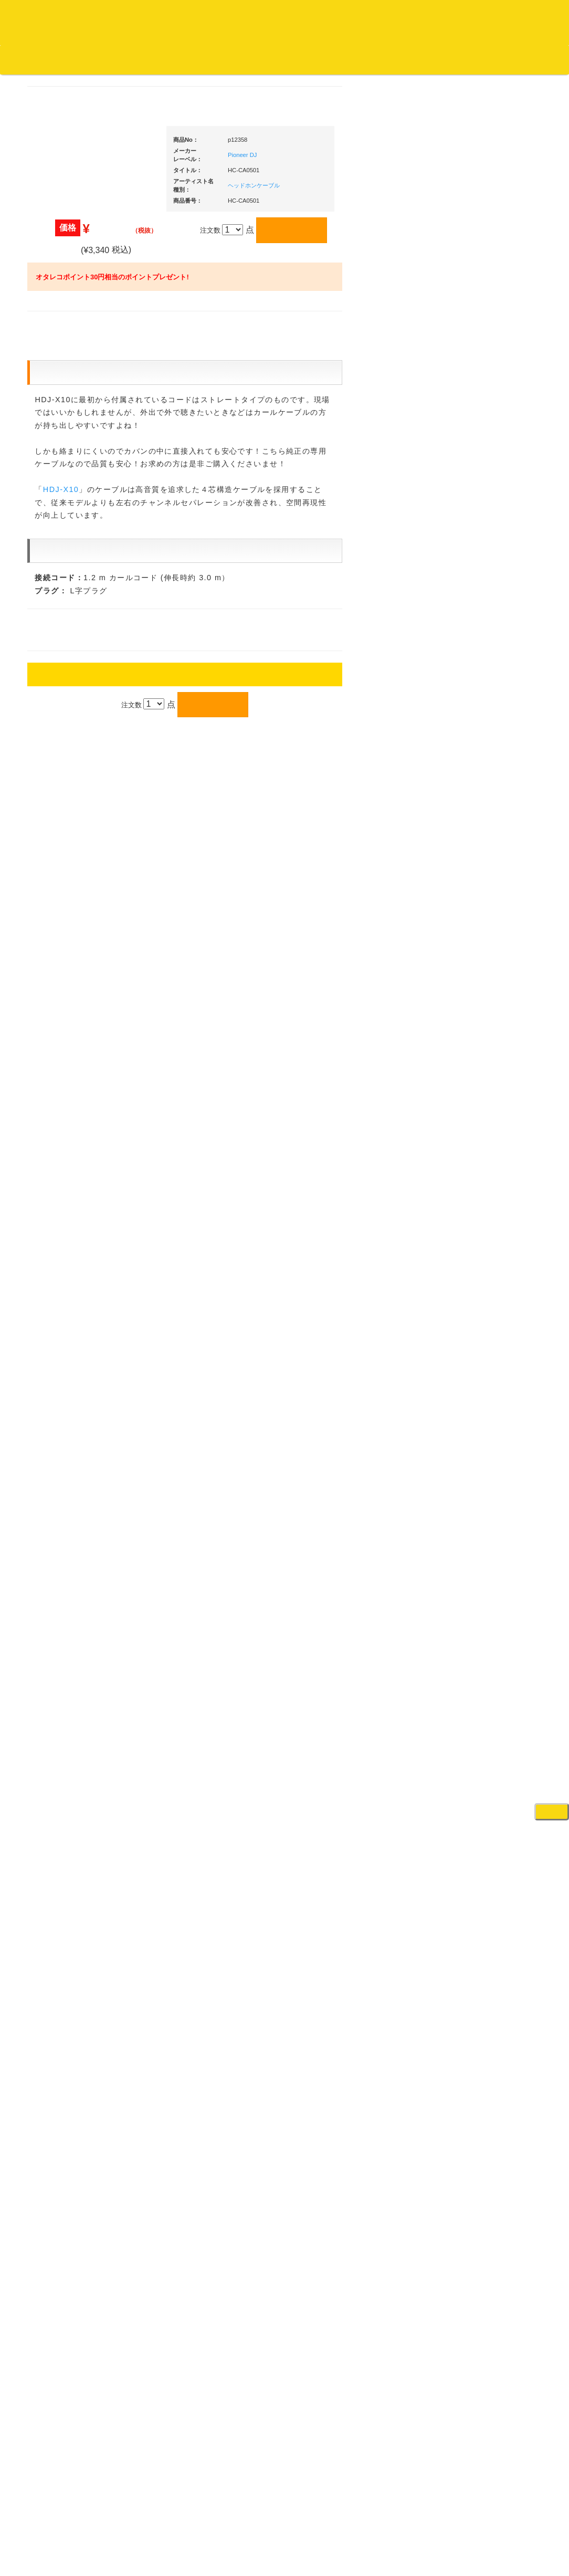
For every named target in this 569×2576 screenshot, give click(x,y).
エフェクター (478, 1725)
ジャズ (54, 451)
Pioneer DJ (342, 169)
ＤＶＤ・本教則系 (485, 1293)
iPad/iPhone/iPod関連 (490, 998)
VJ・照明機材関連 (486, 1334)
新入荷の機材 (478, 589)
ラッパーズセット (493, 1474)
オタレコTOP (24, 59)
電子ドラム (475, 1684)
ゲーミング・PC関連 (490, 1746)
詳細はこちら (56, 1900)
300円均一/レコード (74, 1111)
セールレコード (67, 1090)
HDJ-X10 (160, 843)
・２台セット (486, 728)
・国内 (61, 409)
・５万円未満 (486, 775)
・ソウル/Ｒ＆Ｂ (76, 848)
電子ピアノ (475, 1705)
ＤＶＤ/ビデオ (65, 1295)
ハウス (54, 910)
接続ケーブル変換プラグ (495, 1139)
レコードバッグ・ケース (495, 1058)
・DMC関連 (69, 810)
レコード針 (475, 915)
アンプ (468, 1272)
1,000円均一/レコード (77, 1152)
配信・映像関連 (482, 1355)
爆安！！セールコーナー (495, 568)
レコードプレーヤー (489, 1252)
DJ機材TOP (72, 59)
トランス (57, 951)
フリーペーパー (67, 1406)
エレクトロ (61, 889)
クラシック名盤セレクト (81, 533)
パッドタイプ (486, 1562)
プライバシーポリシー (370, 2529)
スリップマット (482, 936)
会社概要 (265, 59)
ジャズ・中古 (64, 492)
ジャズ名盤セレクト (74, 471)
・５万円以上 (486, 796)
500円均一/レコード (74, 1131)
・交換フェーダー (493, 895)
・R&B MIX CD (74, 869)
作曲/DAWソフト (492, 1423)
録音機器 (472, 1613)
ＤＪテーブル (478, 977)
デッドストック (67, 1173)
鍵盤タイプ (483, 1541)
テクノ (54, 931)
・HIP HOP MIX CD (81, 790)
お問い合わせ (219, 59)
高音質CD (58, 575)
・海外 (61, 389)
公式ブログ (170, 59)
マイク (468, 1160)
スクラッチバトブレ (74, 430)
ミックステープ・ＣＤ (78, 1214)
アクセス (200, 2529)
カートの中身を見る (326, 60)
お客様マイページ (404, 60)
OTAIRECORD (280, 2557)
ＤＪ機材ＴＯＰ (482, 547)
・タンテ (479, 707)
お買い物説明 (121, 59)
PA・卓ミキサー (483, 1314)
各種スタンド (478, 1181)
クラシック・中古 (71, 554)
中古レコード (64, 1193)
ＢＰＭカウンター (485, 1201)
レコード (412, 78)
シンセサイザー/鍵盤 (490, 1633)
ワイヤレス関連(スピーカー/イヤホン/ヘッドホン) (494, 1109)
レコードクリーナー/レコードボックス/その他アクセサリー (79, 1325)
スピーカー (475, 1079)
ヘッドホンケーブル (354, 199)
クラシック (61, 513)
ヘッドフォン (478, 956)
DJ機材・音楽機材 (473, 78)
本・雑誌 (57, 1385)
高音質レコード (67, 595)
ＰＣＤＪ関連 (478, 670)
